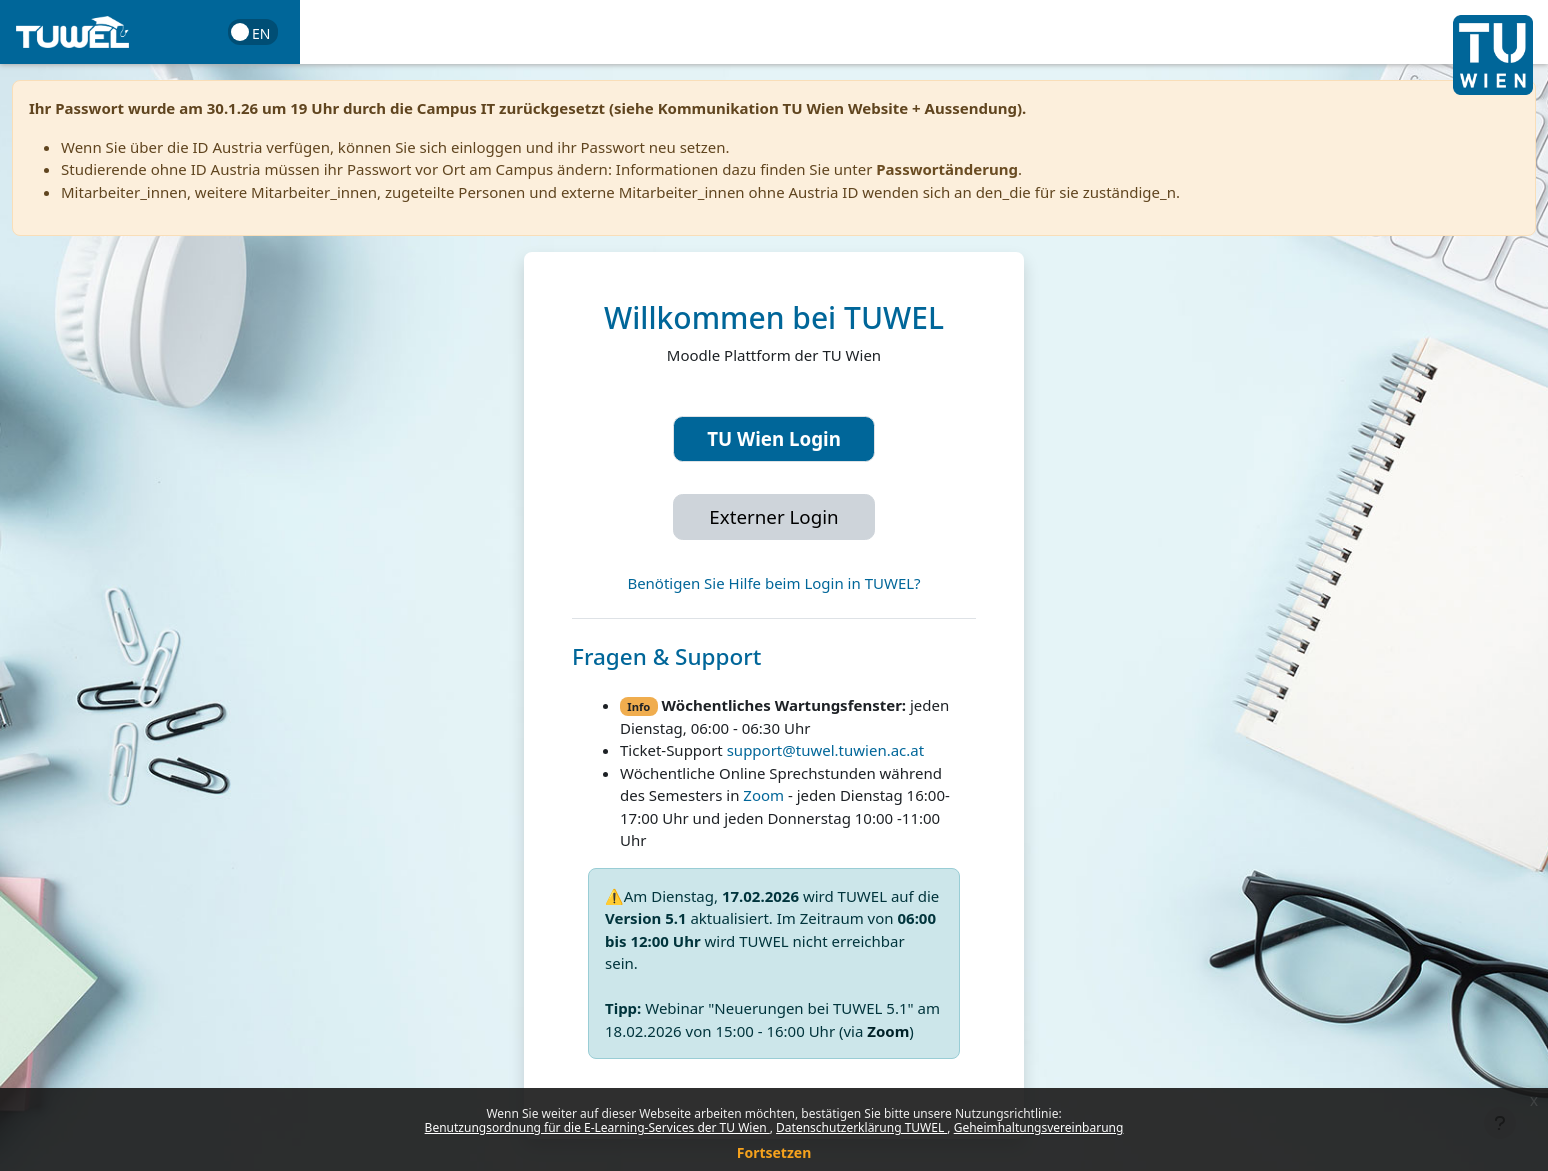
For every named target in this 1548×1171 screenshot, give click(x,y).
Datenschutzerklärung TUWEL (861, 1127)
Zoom (763, 795)
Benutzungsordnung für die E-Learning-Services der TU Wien (597, 1127)
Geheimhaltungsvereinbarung (1039, 1127)
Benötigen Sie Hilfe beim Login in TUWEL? (773, 583)
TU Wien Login (774, 438)
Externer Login (773, 516)
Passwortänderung (947, 169)
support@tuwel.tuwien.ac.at (825, 750)
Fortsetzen (774, 1152)
